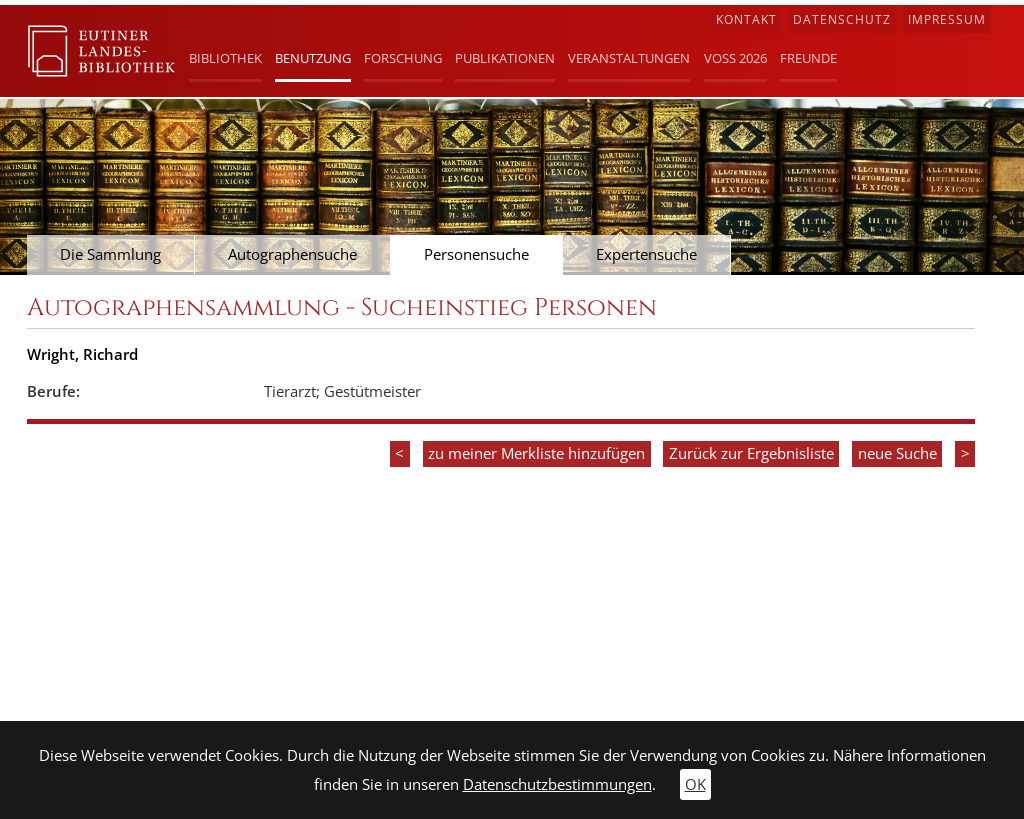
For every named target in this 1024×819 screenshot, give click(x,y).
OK (695, 784)
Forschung (403, 58)
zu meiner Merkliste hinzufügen (536, 453)
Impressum (947, 19)
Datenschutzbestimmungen (557, 784)
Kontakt (746, 19)
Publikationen (505, 58)
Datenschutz (842, 19)
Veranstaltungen (629, 58)
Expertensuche (646, 254)
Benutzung (313, 58)
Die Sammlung (110, 254)
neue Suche (897, 453)
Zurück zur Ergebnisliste (751, 453)
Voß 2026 (735, 58)
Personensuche (476, 254)
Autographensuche (292, 254)
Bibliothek (225, 58)
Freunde (808, 58)
